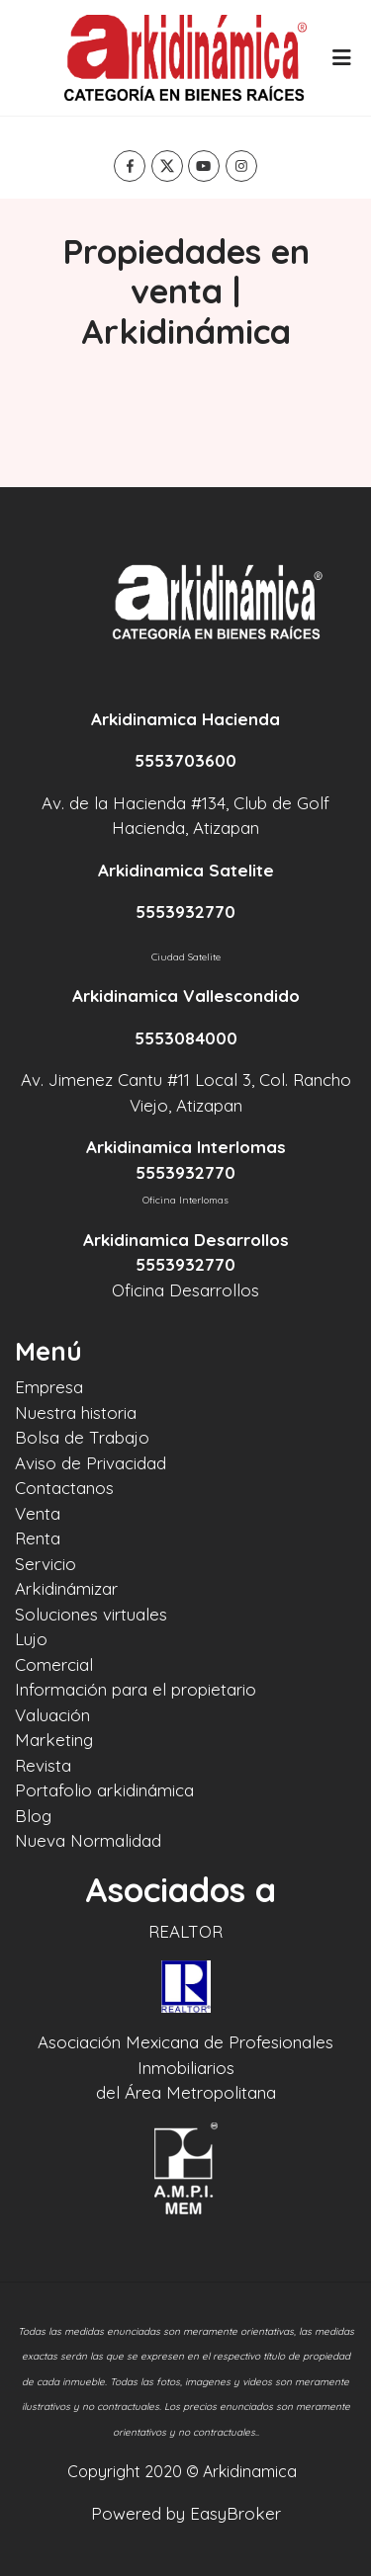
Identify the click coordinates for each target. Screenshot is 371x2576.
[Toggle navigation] (341, 57)
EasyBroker (235, 2513)
